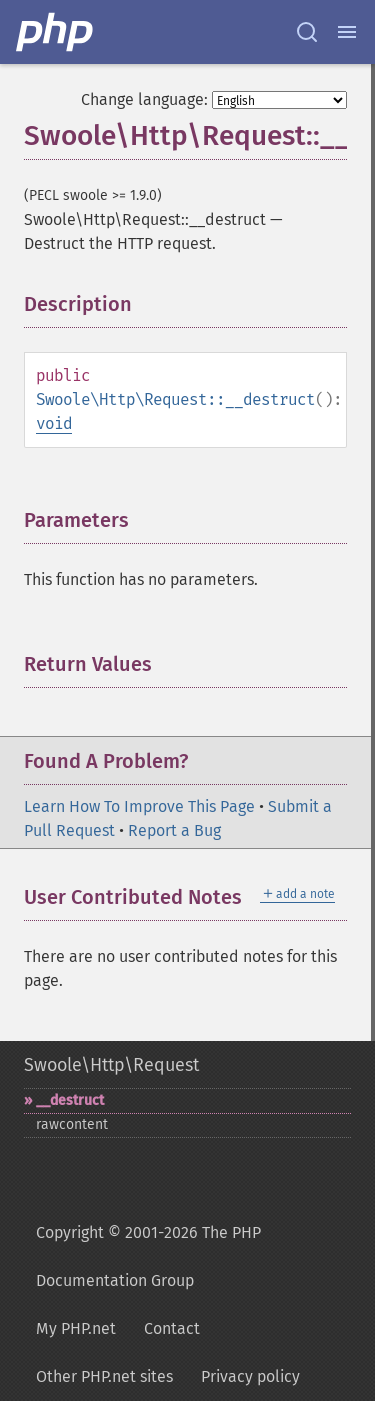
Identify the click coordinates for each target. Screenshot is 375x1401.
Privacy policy (250, 1376)
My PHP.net (76, 1328)
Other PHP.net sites (104, 1376)
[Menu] (347, 32)
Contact (172, 1328)
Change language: (144, 99)
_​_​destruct (70, 1100)
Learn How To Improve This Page (139, 806)
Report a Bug (174, 830)
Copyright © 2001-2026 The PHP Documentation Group (148, 1256)
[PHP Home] (56, 32)
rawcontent (72, 1124)
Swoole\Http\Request (111, 1065)
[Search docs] (307, 32)
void (54, 423)
